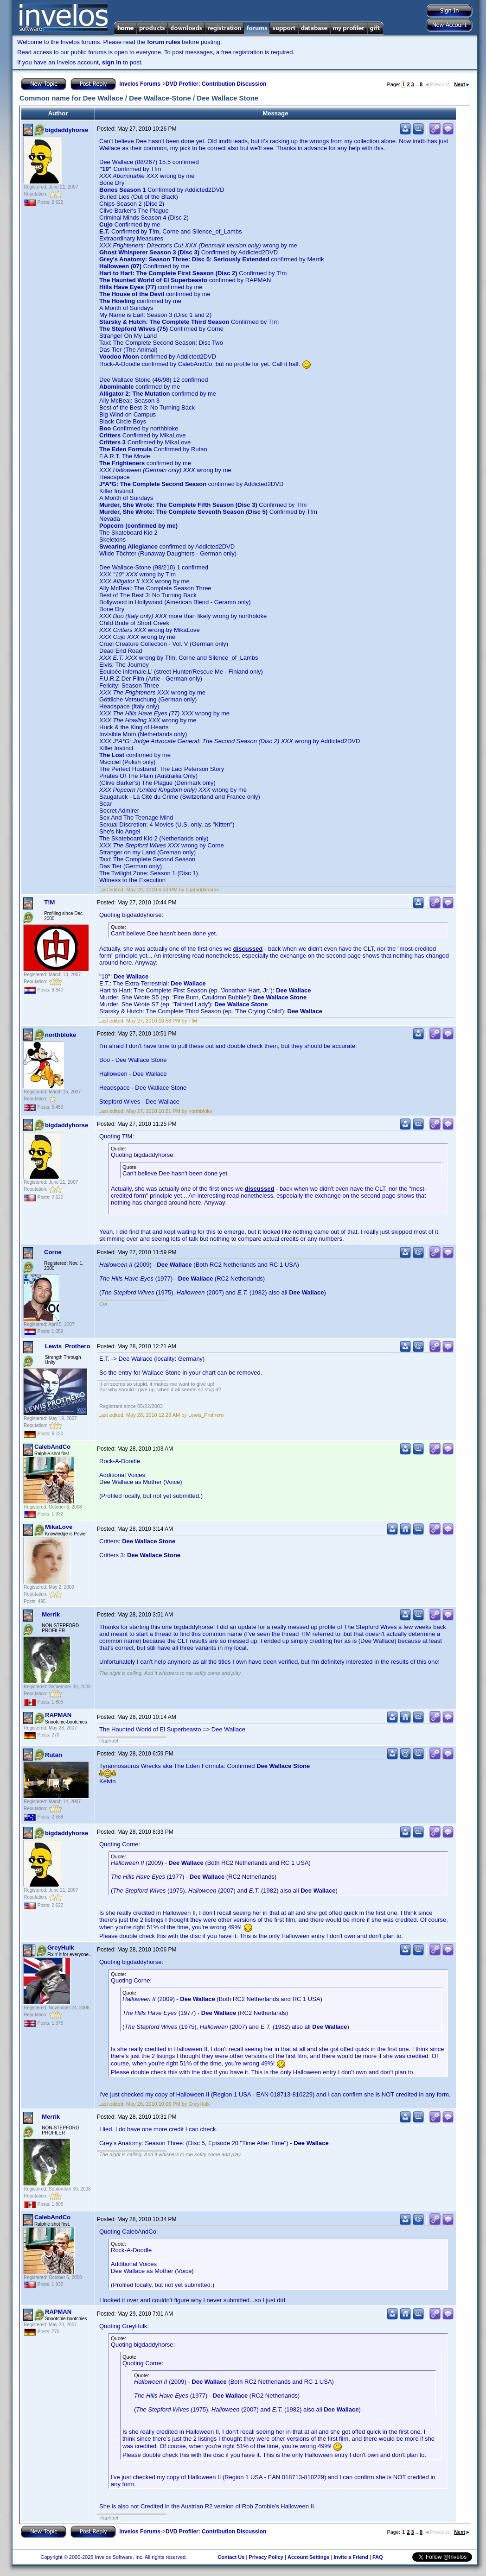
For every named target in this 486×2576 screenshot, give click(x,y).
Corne (53, 1252)
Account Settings (308, 2557)
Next (461, 84)
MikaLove (58, 1526)
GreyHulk (60, 1947)
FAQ (377, 2557)
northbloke (60, 1034)
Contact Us (230, 2557)
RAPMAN (58, 1714)
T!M (49, 902)
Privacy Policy (266, 2557)
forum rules (163, 41)
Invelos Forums (139, 84)
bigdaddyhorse (66, 129)
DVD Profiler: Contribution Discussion (216, 84)
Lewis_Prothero (67, 1346)
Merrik (51, 1614)
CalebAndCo (52, 1446)
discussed (248, 948)
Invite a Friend (350, 2557)
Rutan (53, 1754)
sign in (112, 62)
